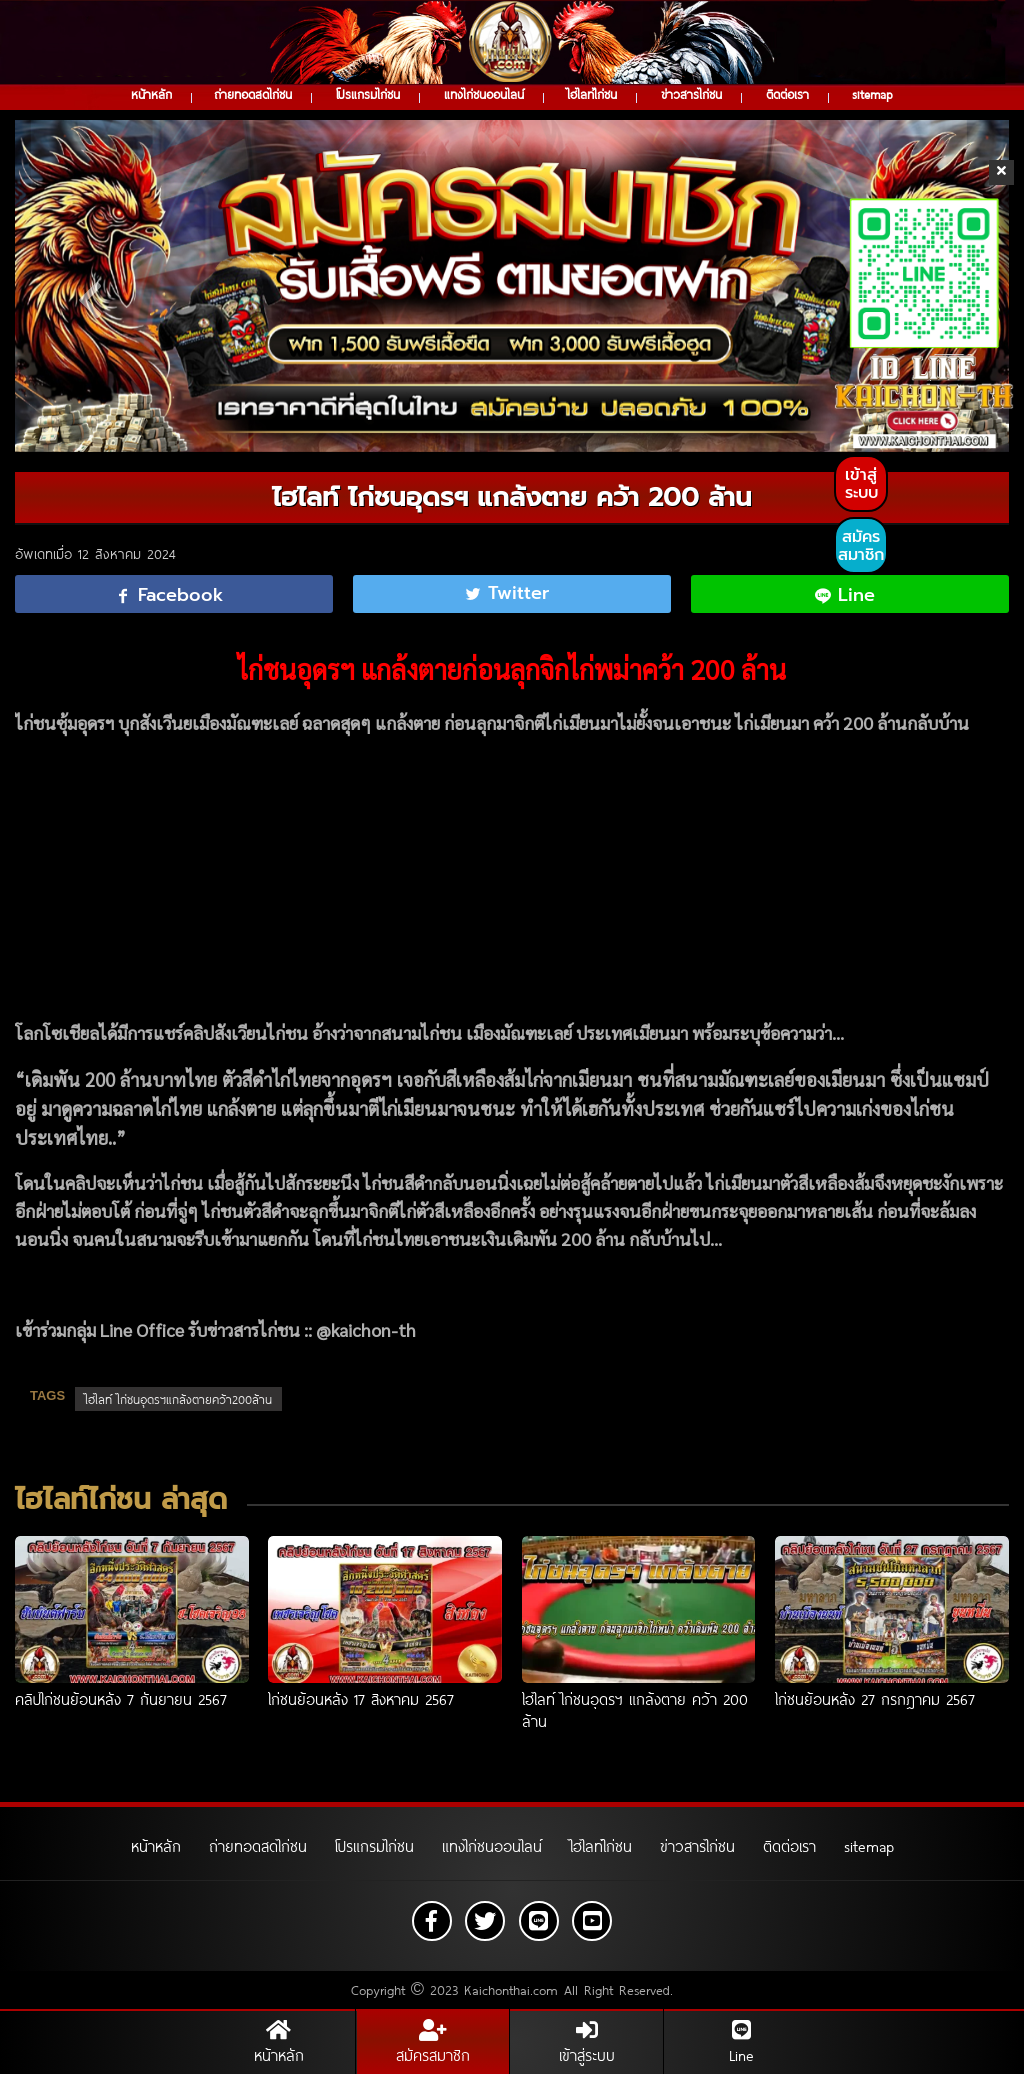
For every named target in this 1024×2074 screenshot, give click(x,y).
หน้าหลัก (151, 94)
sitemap (872, 94)
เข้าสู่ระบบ (861, 484)
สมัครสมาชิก (861, 546)
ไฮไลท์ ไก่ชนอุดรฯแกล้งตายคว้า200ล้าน (178, 1399)
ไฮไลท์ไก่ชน (592, 94)
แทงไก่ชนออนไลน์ (484, 94)
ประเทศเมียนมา (632, 1032)
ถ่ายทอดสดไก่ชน (253, 94)
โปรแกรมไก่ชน (368, 94)
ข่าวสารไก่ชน (691, 94)
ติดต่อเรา (787, 94)
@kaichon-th (366, 1329)
